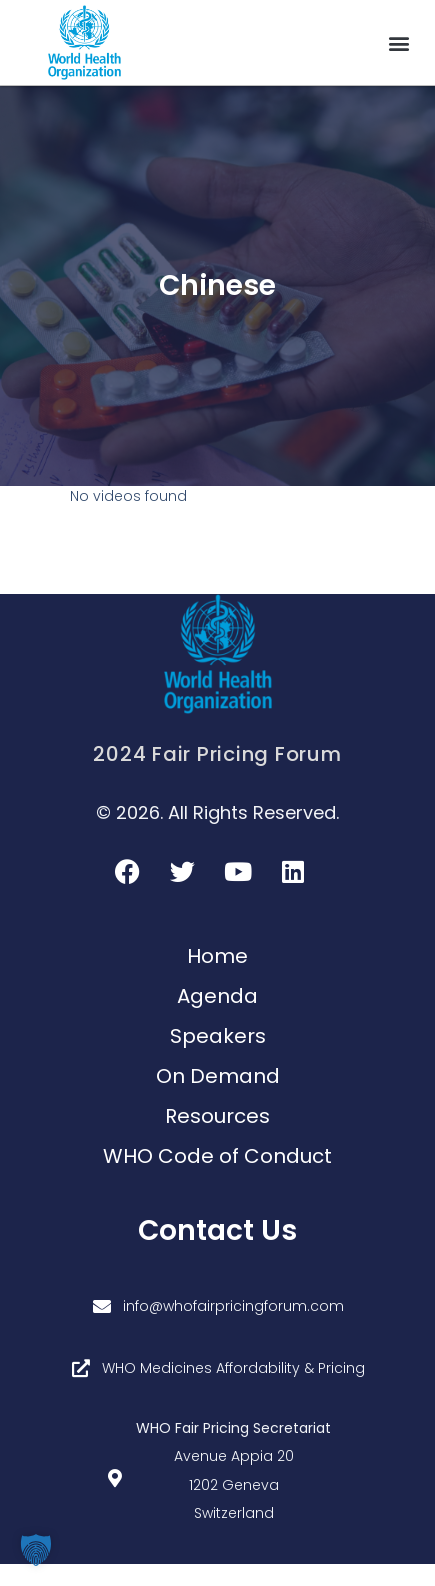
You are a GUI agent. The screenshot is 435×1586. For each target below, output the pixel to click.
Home (217, 956)
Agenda (217, 996)
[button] (398, 42)
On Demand (218, 1076)
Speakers (218, 1036)
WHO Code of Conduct (217, 1156)
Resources (217, 1116)
